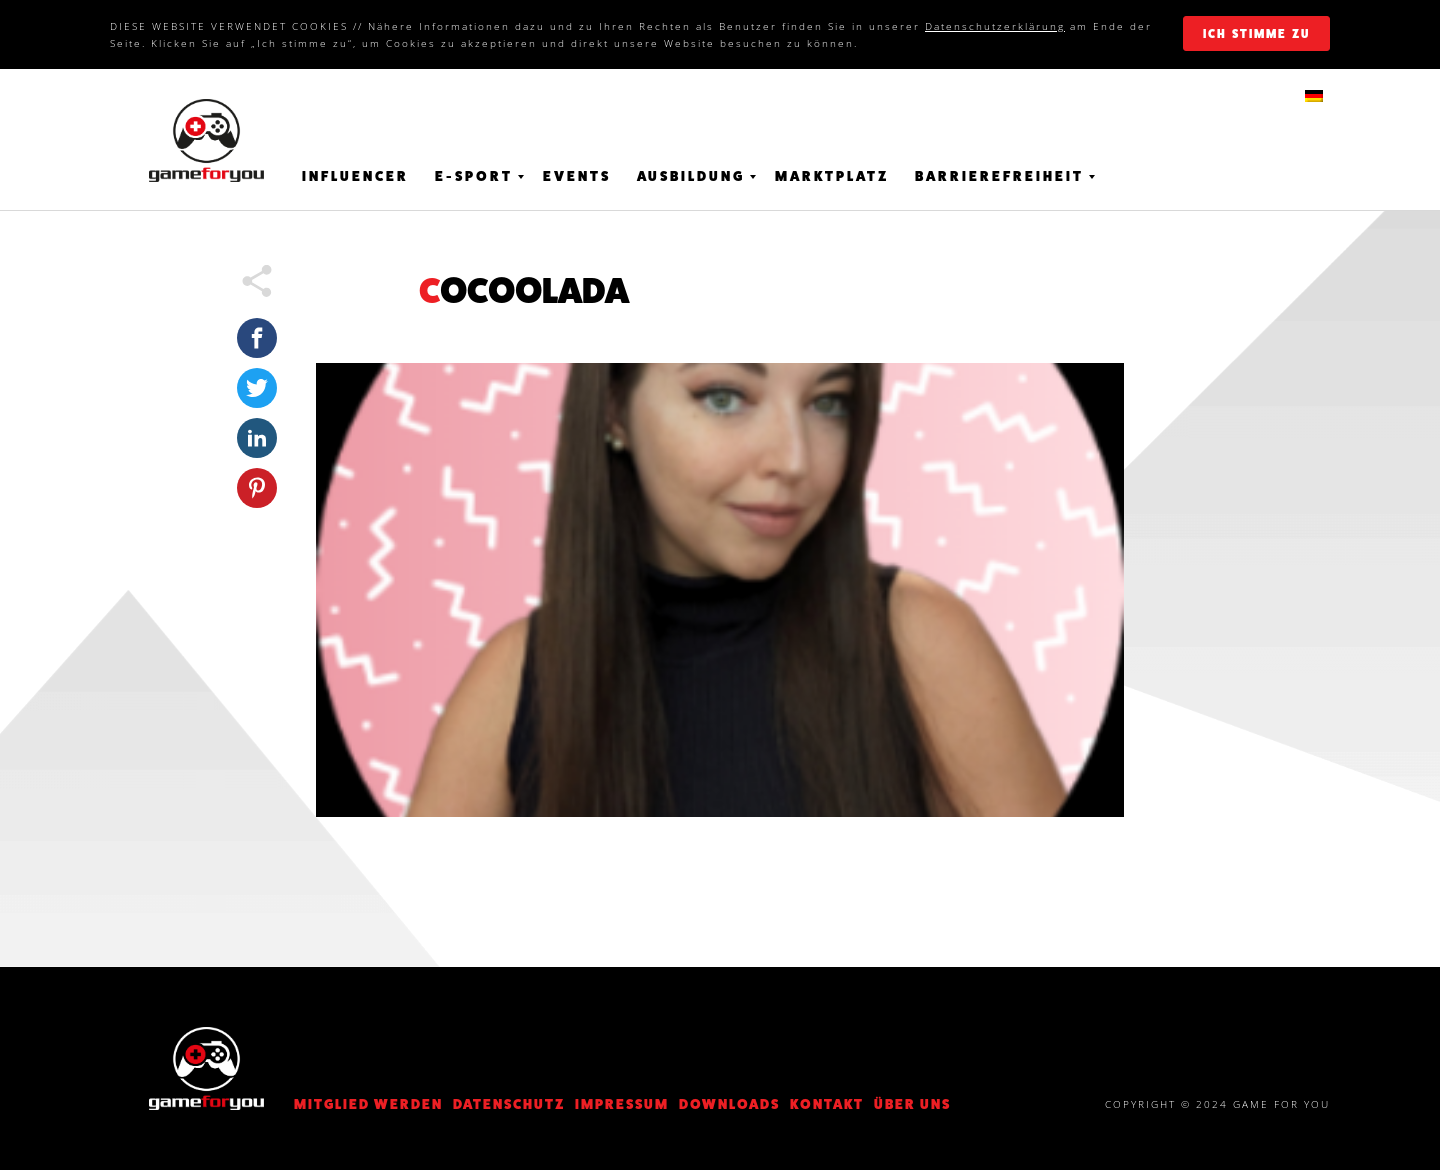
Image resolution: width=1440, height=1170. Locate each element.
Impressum (622, 1104)
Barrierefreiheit (999, 176)
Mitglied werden (368, 1104)
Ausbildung (691, 176)
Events (577, 176)
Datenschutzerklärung (995, 26)
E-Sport (474, 176)
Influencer (355, 176)
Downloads (729, 1104)
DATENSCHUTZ (509, 1104)
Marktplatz (832, 176)
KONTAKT (827, 1104)
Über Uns (912, 1104)
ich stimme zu (1256, 34)
